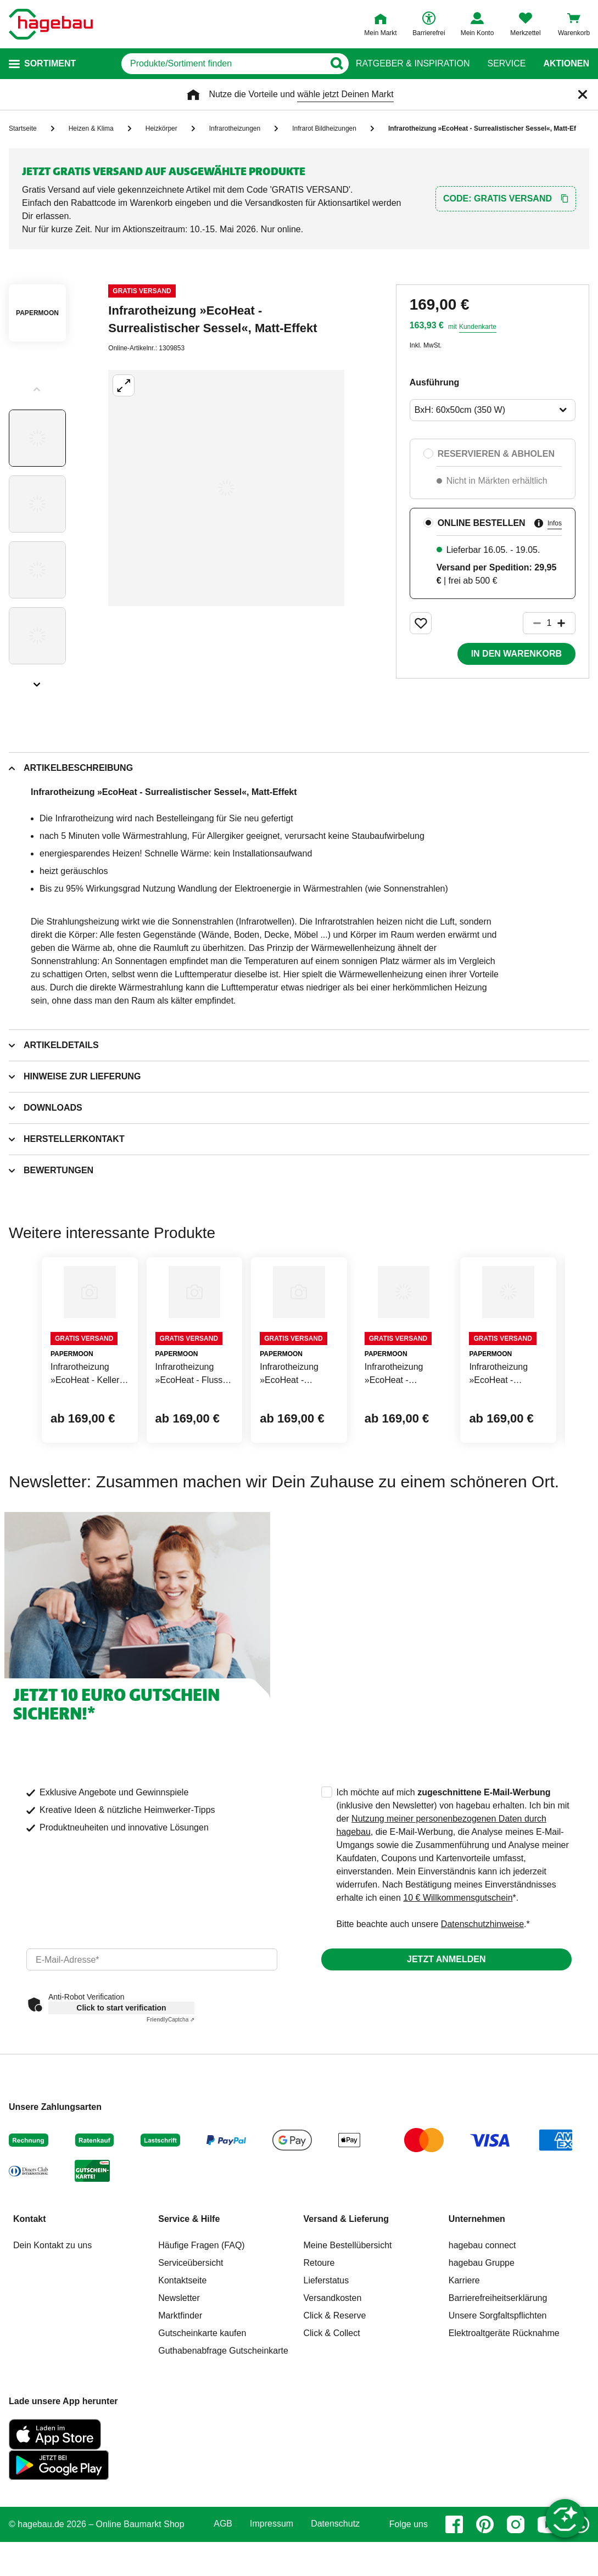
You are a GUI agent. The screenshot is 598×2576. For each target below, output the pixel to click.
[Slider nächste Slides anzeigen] (37, 681)
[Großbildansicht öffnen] (226, 488)
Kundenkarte (477, 327)
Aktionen (566, 63)
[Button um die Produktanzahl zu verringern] (532, 623)
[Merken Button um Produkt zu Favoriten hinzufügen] (421, 623)
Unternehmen (477, 2283)
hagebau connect (482, 2310)
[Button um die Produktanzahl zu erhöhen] (566, 623)
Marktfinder (180, 2380)
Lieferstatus (326, 2345)
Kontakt (29, 2283)
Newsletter (179, 2362)
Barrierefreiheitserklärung (498, 2362)
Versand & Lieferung (346, 2283)
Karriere (464, 2345)
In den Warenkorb (516, 653)
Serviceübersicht (190, 2327)
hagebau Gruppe (482, 2327)
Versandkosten (333, 2362)
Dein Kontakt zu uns (52, 2310)
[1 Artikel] (549, 623)
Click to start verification (121, 2072)
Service (506, 63)
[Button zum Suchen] (334, 63)
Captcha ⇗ (170, 2084)
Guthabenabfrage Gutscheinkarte (223, 2415)
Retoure (319, 2327)
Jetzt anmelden (446, 2024)
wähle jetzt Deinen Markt (345, 94)
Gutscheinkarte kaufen (202, 2398)
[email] (152, 2024)
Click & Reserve (335, 2380)
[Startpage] (51, 24)
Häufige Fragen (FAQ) (201, 2310)
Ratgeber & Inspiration (413, 63)
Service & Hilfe (189, 2283)
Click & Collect (332, 2398)
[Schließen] (582, 94)
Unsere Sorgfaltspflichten (498, 2380)
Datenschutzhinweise (482, 1988)
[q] (207, 63)
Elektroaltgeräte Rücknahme (504, 2398)
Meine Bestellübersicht (348, 2310)
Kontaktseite (182, 2345)
